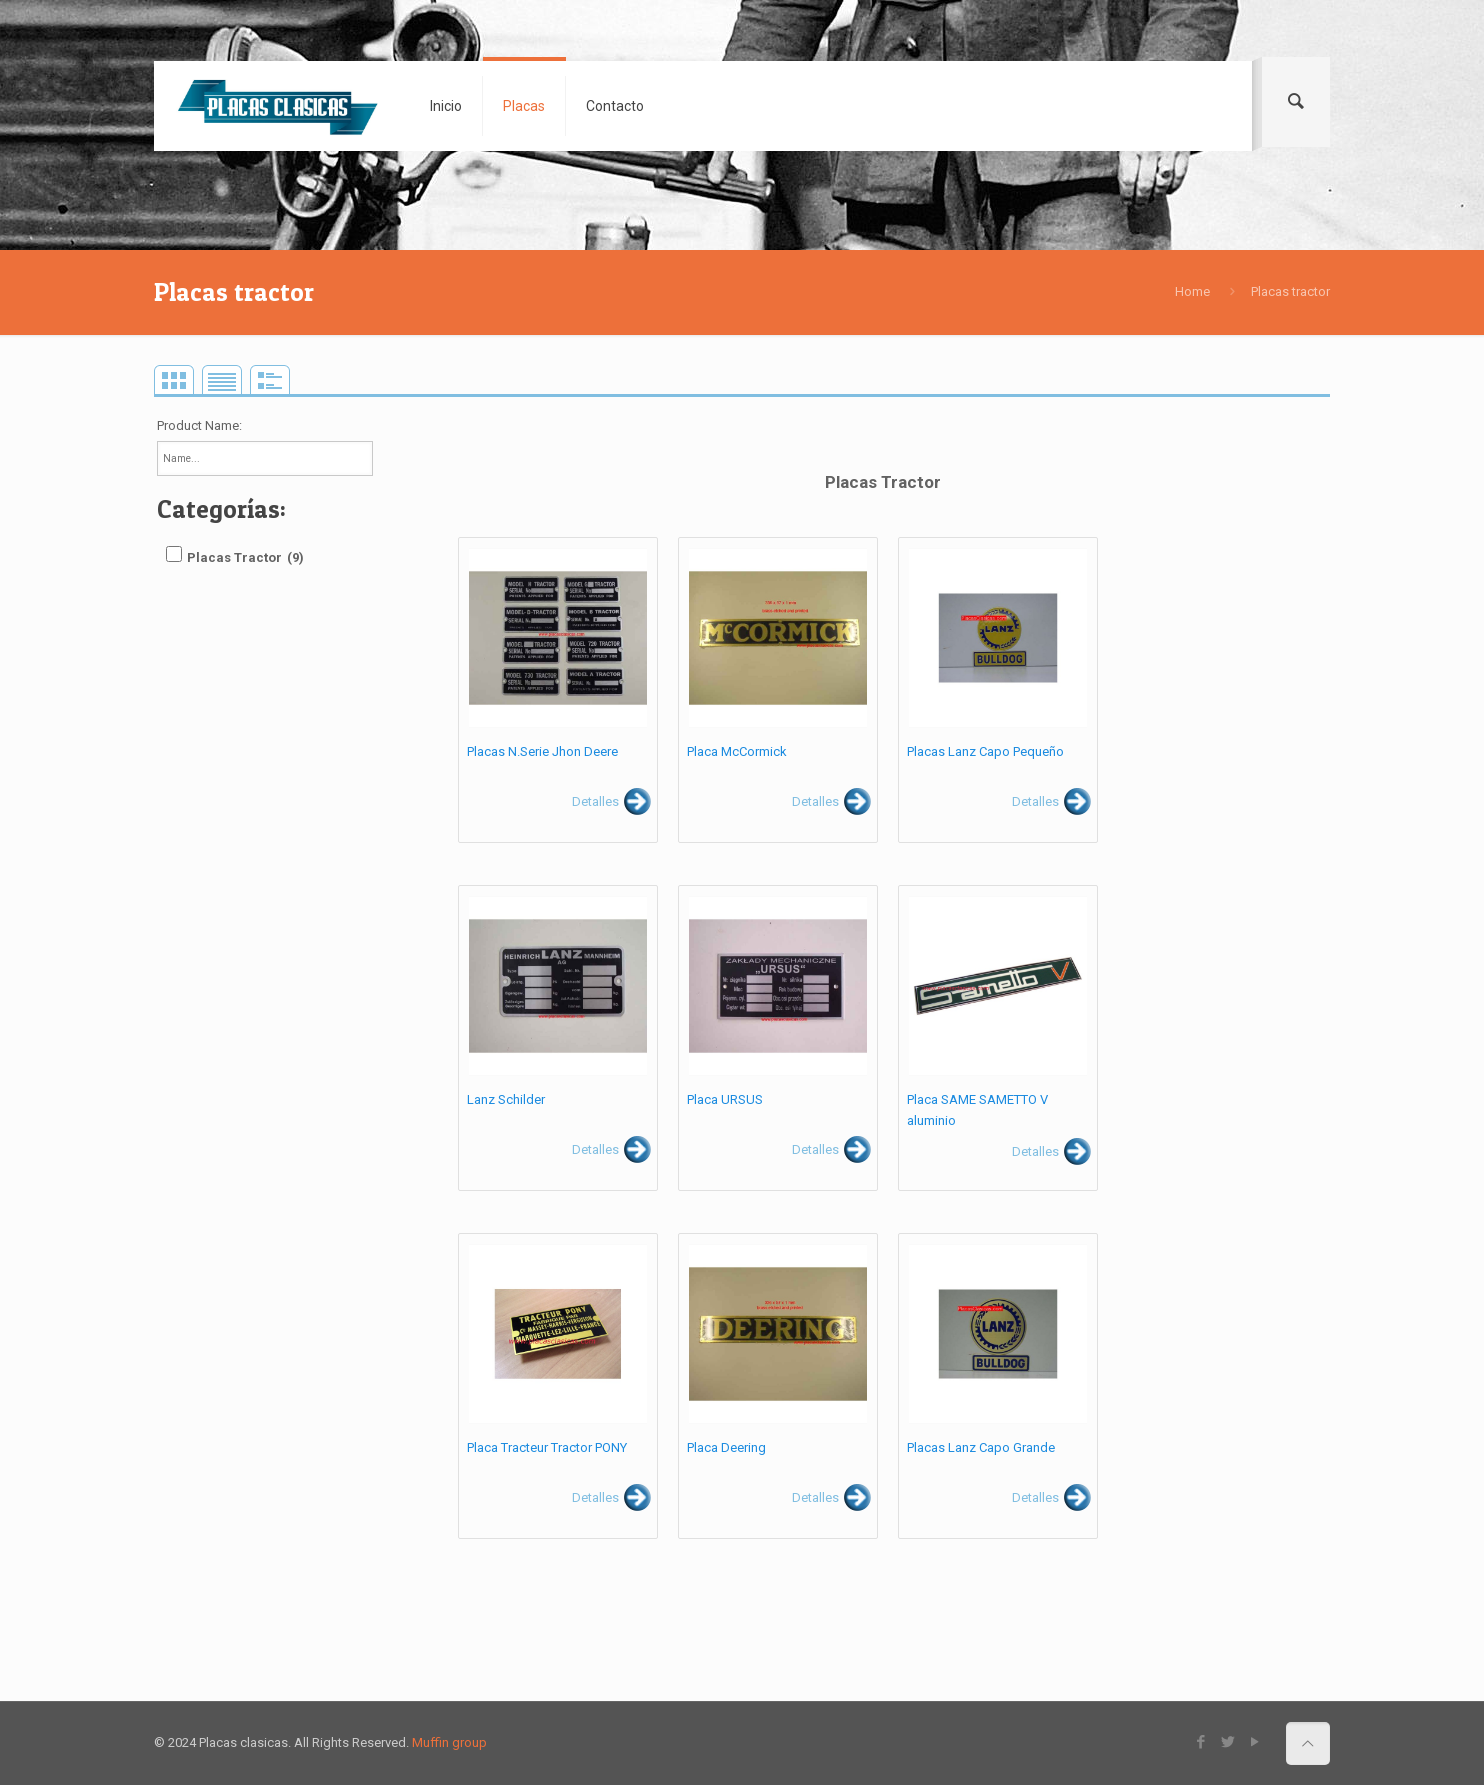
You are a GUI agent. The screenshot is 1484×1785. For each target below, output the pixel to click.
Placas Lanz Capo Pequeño (985, 751)
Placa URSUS (725, 1099)
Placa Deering (726, 1447)
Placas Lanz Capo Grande (981, 1447)
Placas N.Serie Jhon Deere (542, 751)
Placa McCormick (737, 751)
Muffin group (449, 1742)
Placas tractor (1290, 291)
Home (1192, 291)
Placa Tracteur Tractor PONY (547, 1447)
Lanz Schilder (506, 1099)
